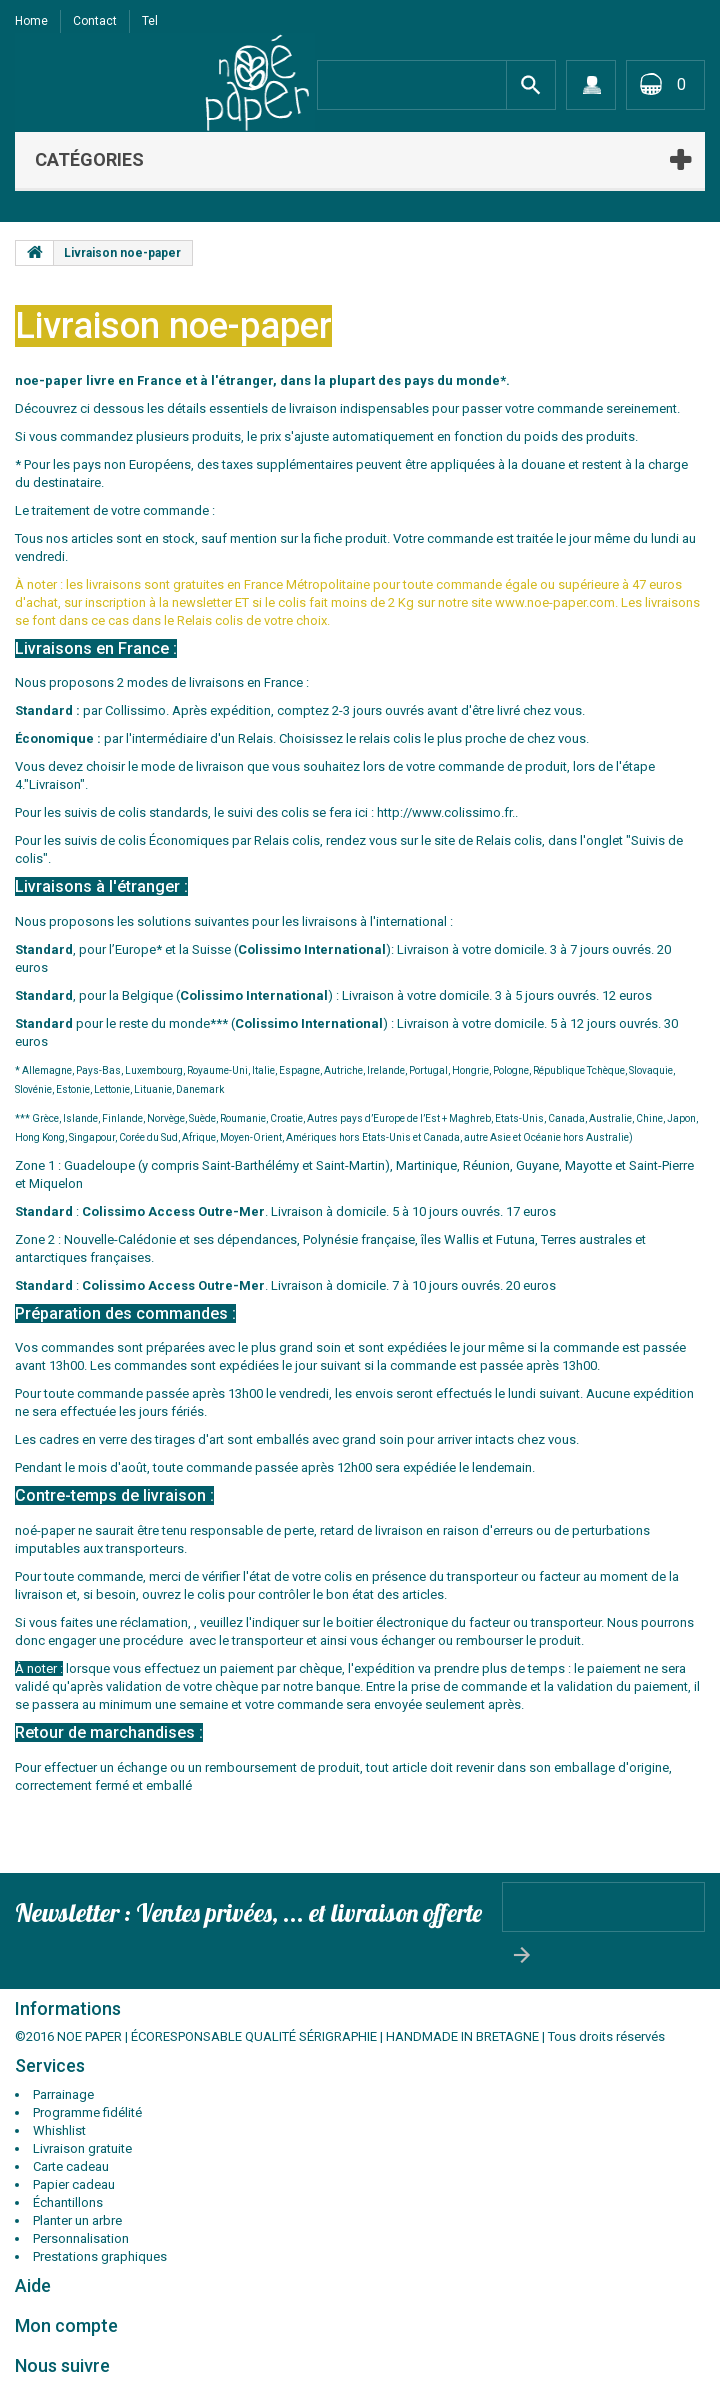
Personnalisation (81, 2238)
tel (150, 21)
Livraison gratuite (82, 2148)
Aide (33, 2285)
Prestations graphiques (100, 2256)
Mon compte (66, 2325)
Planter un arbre (77, 2220)
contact (95, 21)
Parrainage (63, 2094)
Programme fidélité (87, 2112)
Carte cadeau (71, 2166)
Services (50, 2065)
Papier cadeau (74, 2184)
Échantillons (68, 2202)
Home (31, 21)
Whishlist (59, 2130)
